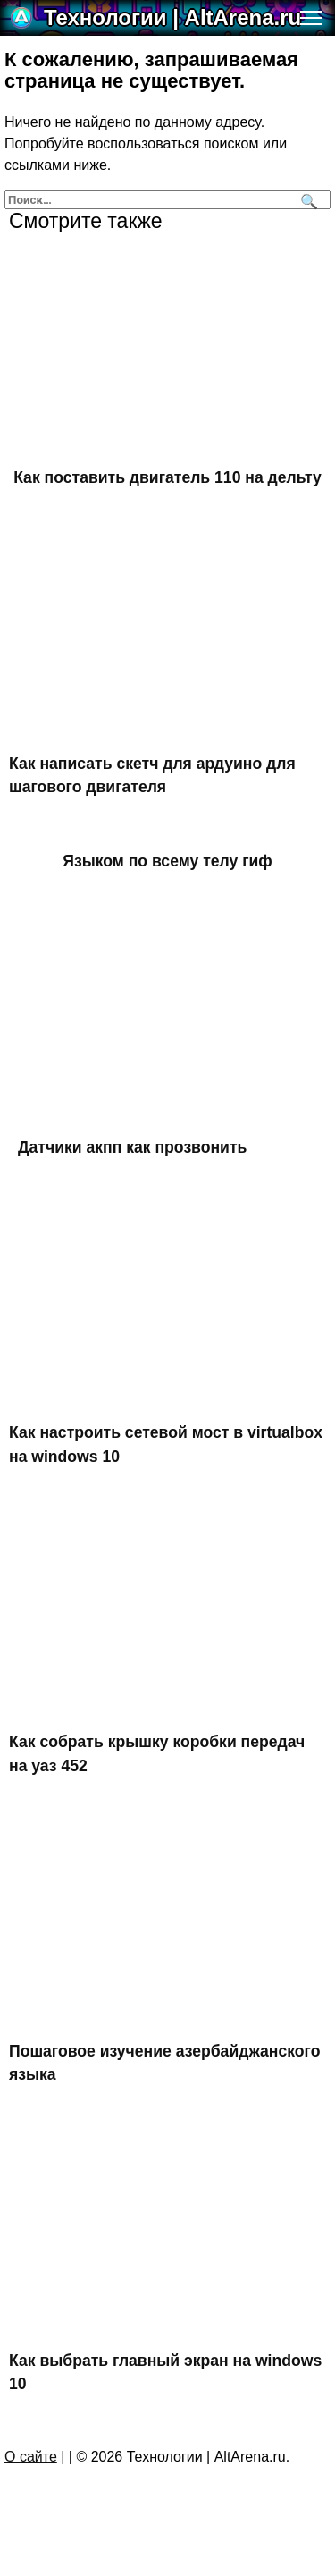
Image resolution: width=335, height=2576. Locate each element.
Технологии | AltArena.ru (172, 17)
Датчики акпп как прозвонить (132, 1147)
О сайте (30, 2456)
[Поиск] (307, 199)
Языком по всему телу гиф (167, 861)
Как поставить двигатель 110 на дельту (167, 477)
